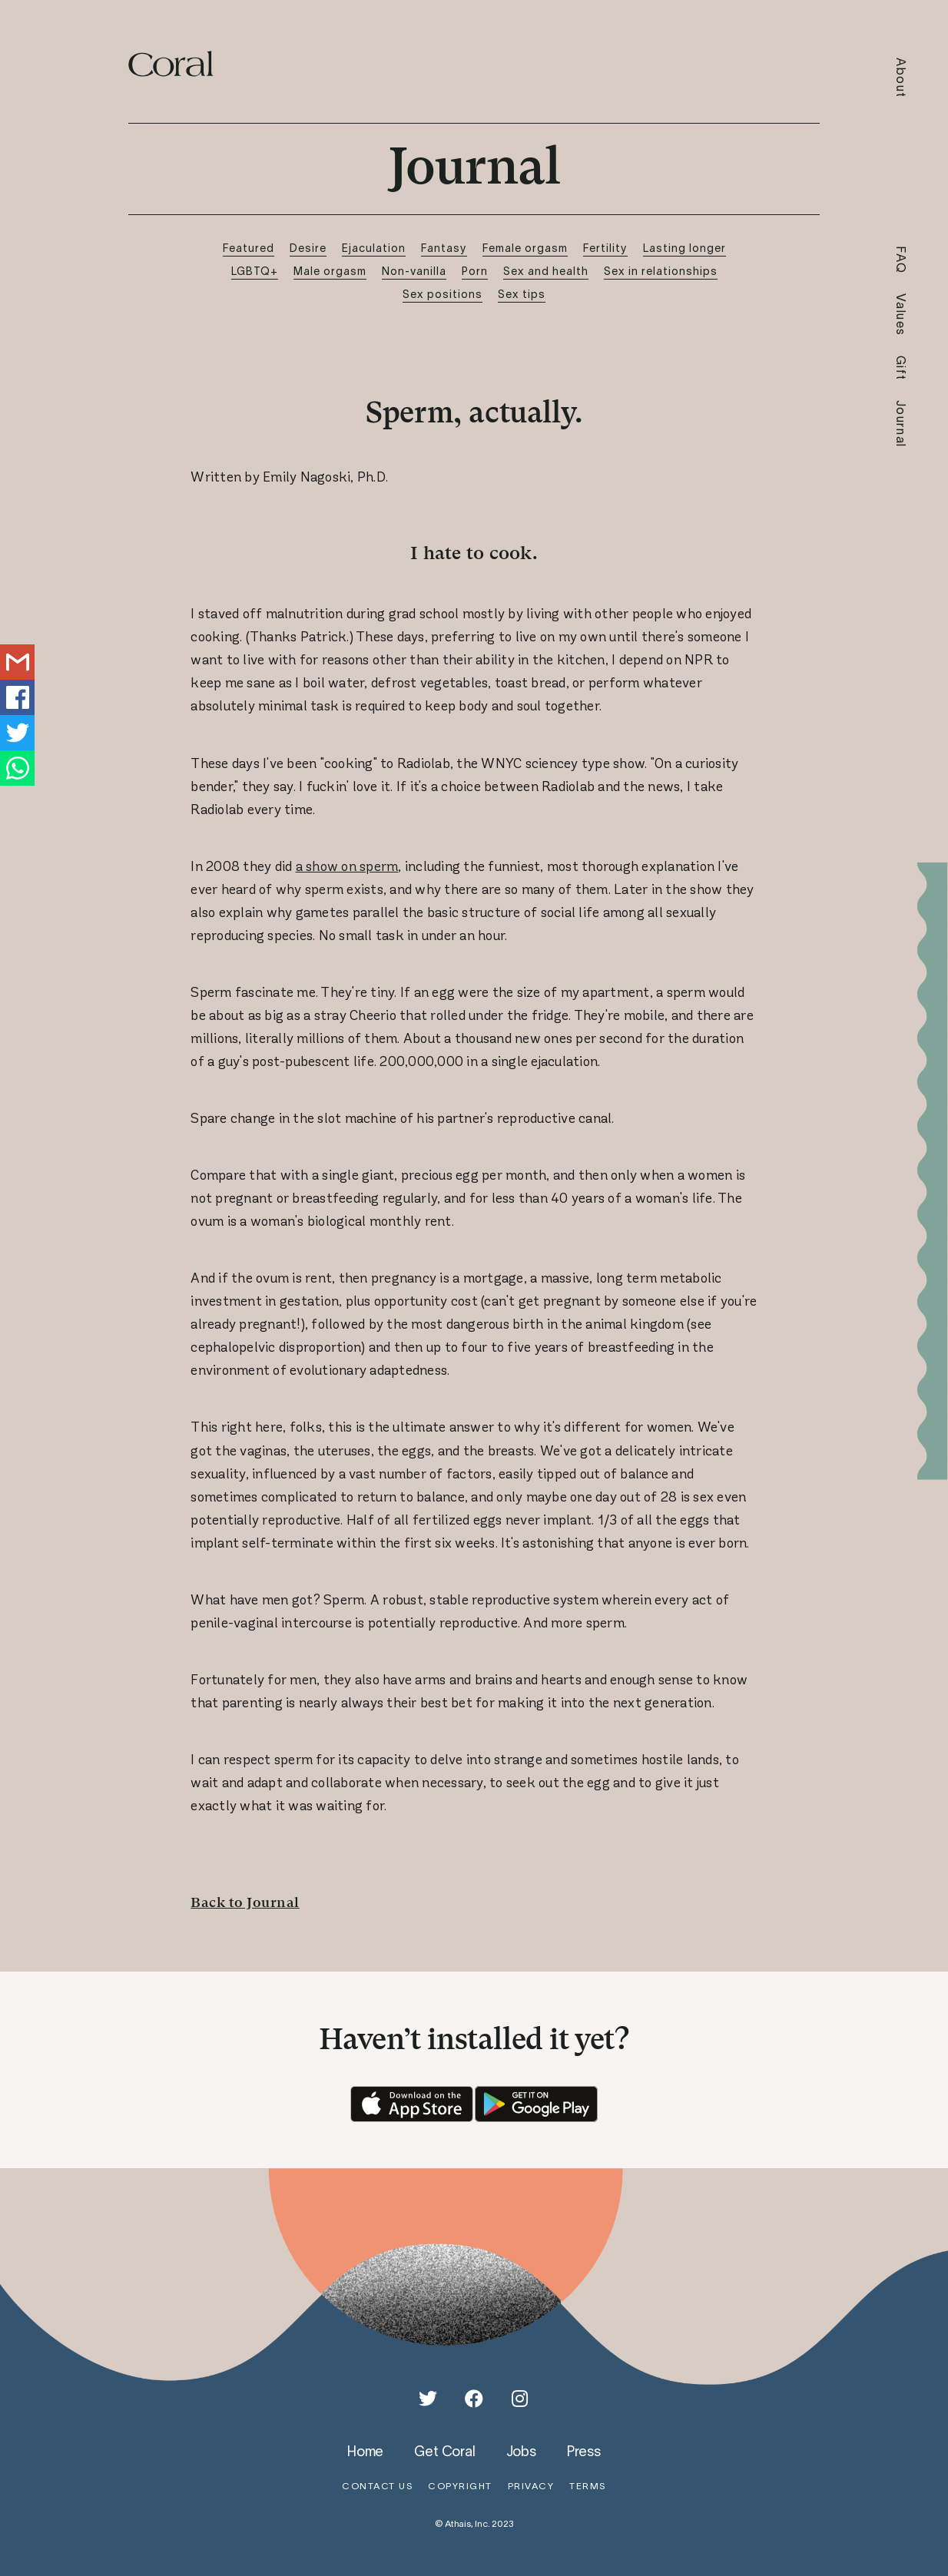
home (365, 2450)
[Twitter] (428, 2398)
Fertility (605, 247)
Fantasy (444, 247)
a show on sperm (347, 866)
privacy (531, 2486)
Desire (308, 247)
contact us (377, 2486)
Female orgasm (525, 247)
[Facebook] (474, 2398)
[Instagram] (520, 2398)
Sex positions (442, 293)
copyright (460, 2486)
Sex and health (545, 270)
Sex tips (521, 293)
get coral (444, 2450)
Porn (475, 270)
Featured (248, 247)
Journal (901, 424)
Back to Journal (245, 1902)
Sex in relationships (661, 270)
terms (587, 2486)
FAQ (901, 260)
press (584, 2450)
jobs (521, 2450)
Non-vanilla (414, 270)
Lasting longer (684, 247)
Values (901, 314)
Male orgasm (329, 270)
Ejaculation (374, 247)
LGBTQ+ (254, 270)
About (901, 78)
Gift (901, 368)
